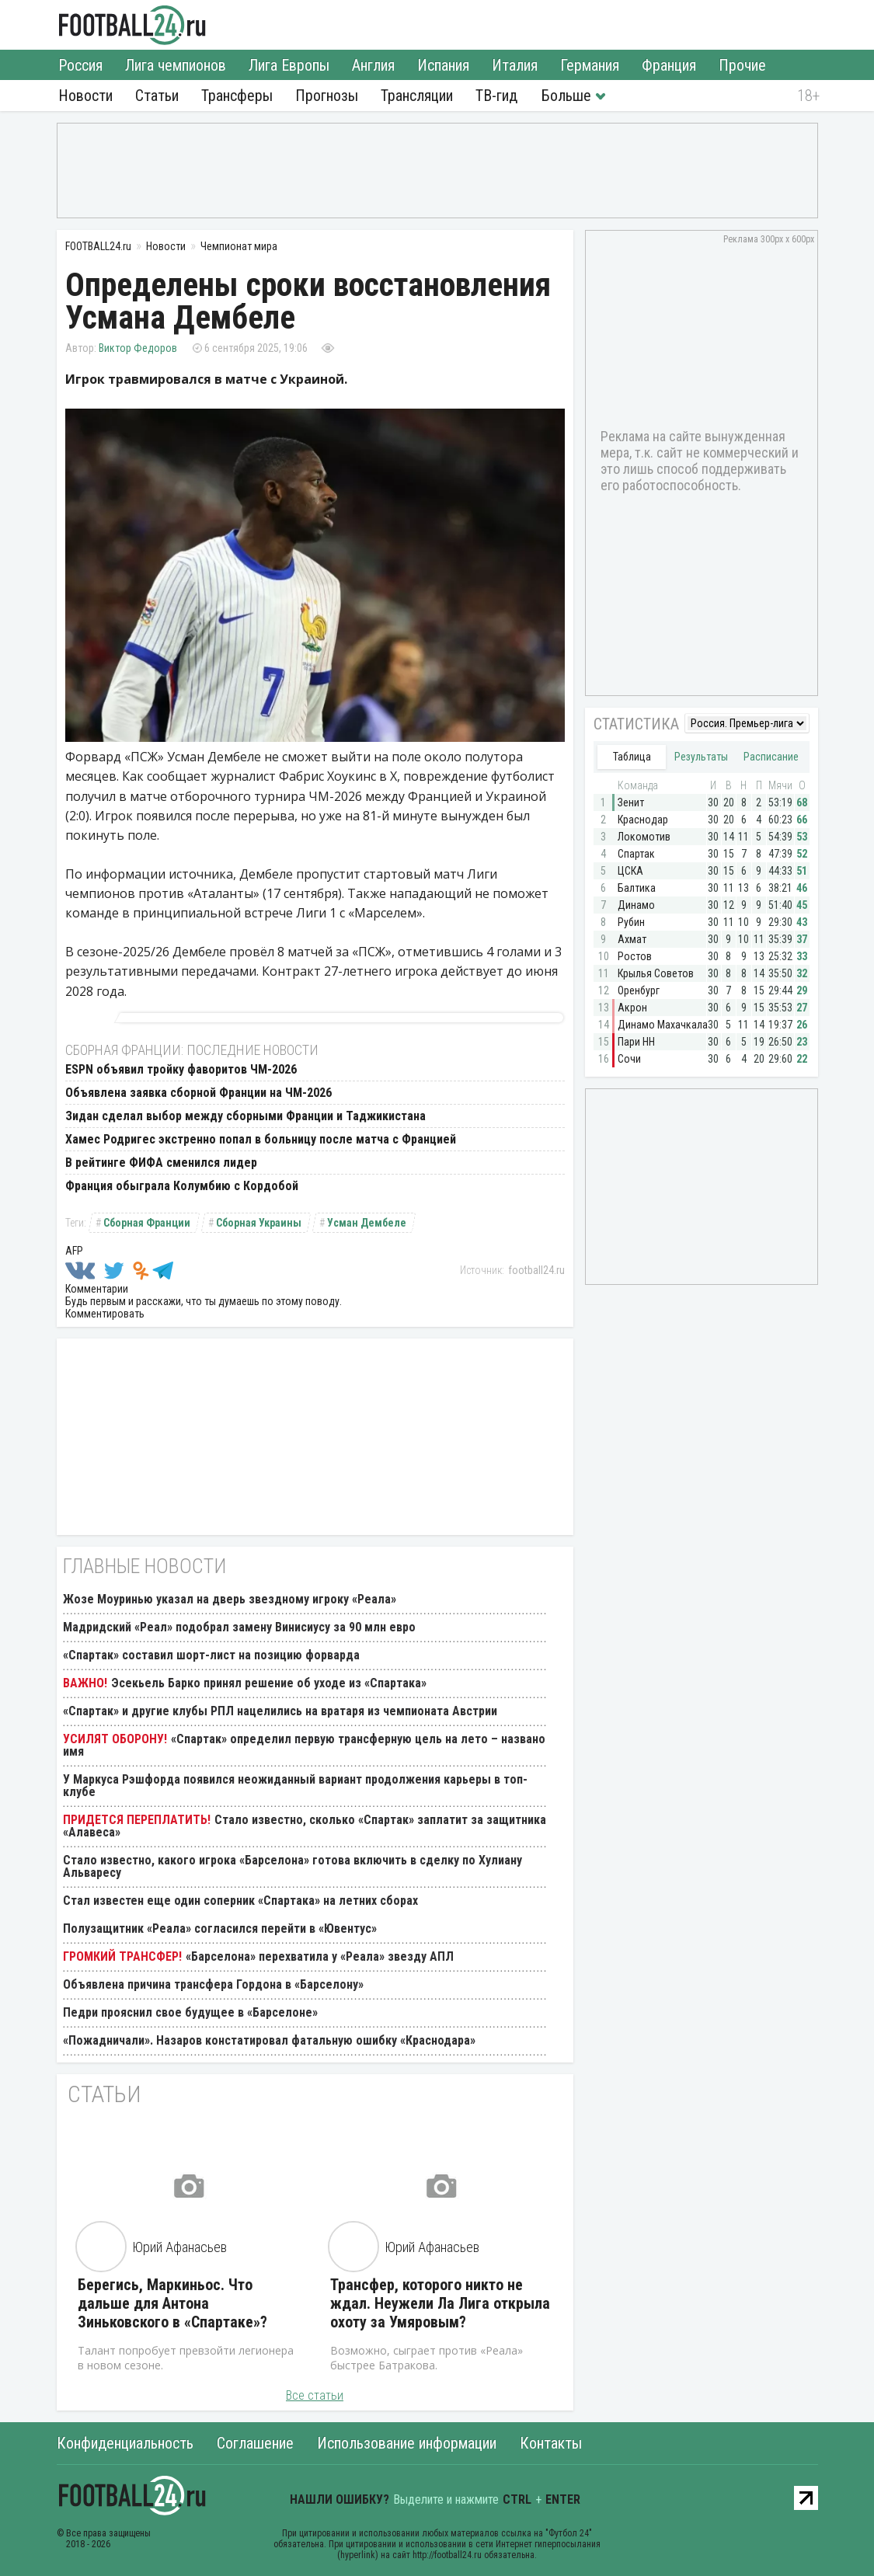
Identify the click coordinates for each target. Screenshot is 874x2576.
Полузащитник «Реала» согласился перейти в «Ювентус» (220, 1928)
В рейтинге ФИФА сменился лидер (161, 1162)
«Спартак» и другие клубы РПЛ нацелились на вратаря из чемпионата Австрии (280, 1711)
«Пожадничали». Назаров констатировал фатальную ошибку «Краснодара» (269, 2040)
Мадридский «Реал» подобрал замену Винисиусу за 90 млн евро (239, 1627)
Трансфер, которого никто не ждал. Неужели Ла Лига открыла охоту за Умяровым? (440, 2303)
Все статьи (314, 2395)
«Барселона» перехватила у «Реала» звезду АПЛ (320, 1956)
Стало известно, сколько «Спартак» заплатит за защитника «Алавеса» (304, 1826)
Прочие (742, 65)
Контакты (551, 2443)
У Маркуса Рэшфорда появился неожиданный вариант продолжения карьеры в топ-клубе (295, 1785)
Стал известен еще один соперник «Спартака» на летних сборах (240, 1900)
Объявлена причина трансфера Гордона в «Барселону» (213, 1984)
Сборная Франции (146, 1223)
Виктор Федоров (138, 348)
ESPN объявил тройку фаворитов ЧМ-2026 (181, 1069)
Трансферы (237, 95)
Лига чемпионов (175, 65)
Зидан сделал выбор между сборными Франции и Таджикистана (245, 1116)
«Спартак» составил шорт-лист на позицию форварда (211, 1655)
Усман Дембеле (366, 1223)
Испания (443, 65)
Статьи (157, 95)
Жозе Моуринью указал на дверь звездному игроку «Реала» (229, 1599)
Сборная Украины (258, 1223)
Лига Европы (289, 65)
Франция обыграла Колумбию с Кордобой (181, 1185)
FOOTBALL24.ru (132, 25)
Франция (669, 65)
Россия (80, 65)
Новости (85, 95)
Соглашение (255, 2443)
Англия (373, 65)
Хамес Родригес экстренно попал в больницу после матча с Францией (260, 1139)
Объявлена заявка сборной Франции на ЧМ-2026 (198, 1092)
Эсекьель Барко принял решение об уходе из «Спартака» (269, 1683)
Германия (589, 65)
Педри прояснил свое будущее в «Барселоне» (190, 2012)
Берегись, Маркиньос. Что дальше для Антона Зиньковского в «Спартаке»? (172, 2303)
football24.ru (536, 1270)
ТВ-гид (496, 95)
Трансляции (417, 95)
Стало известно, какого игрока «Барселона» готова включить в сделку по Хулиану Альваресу (292, 1866)
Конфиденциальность (125, 2443)
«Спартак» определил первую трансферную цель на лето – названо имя (304, 1745)
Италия (515, 65)
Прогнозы (326, 95)
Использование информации (406, 2443)
